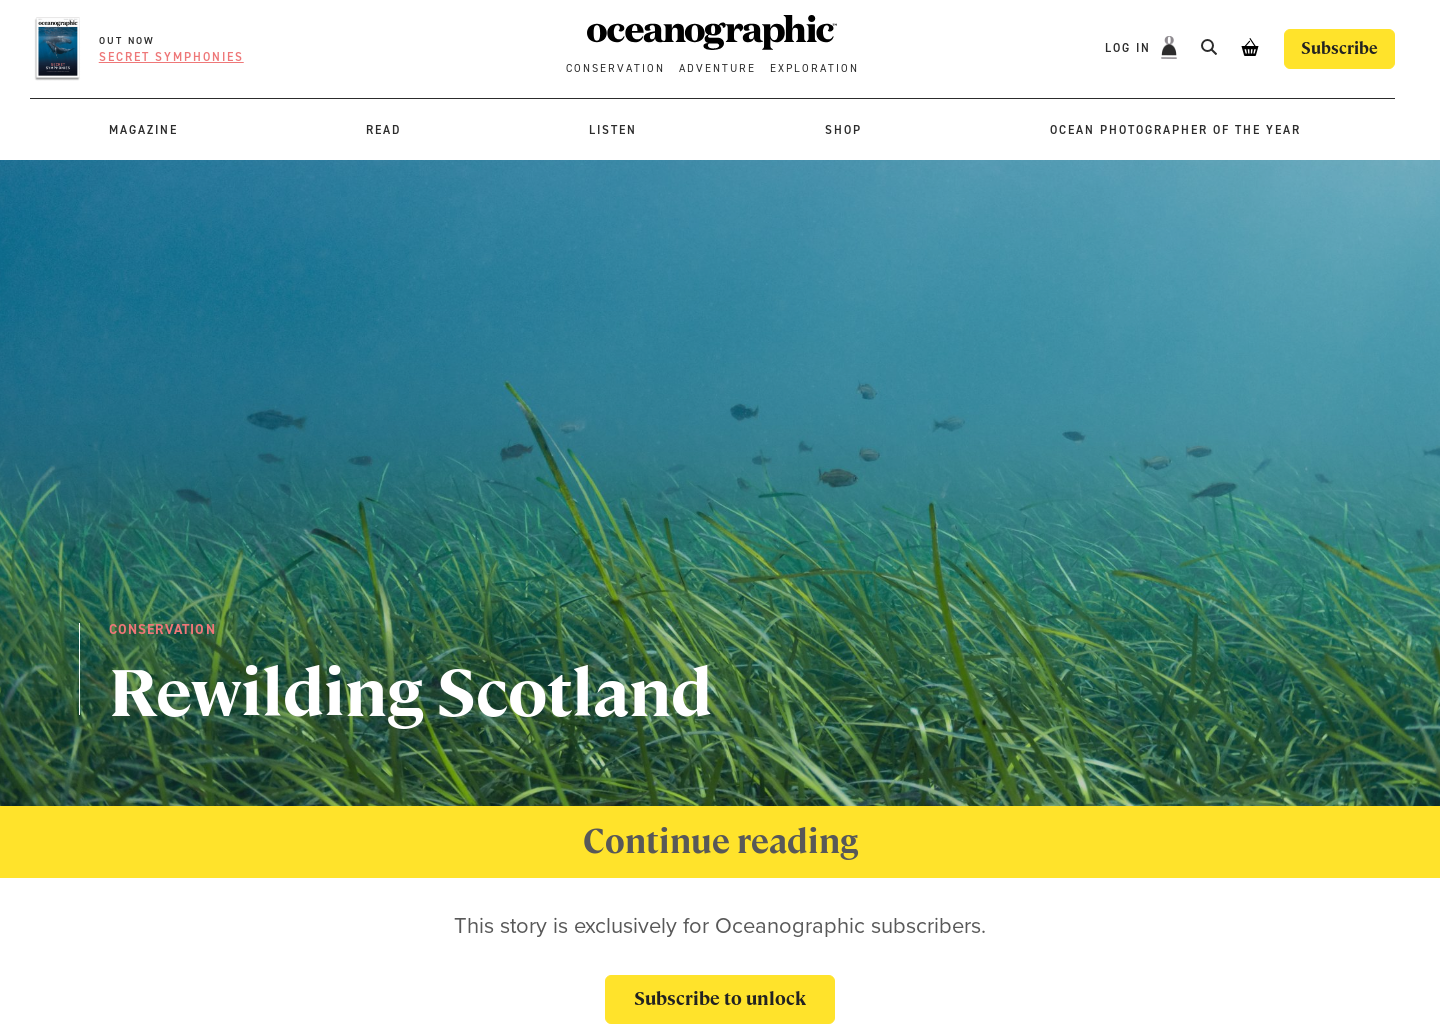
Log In (1130, 48)
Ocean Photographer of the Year (1175, 130)
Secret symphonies (171, 57)
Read (383, 130)
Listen (613, 130)
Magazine (143, 130)
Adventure (717, 68)
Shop (843, 130)
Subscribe (1339, 48)
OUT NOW (127, 40)
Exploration (814, 68)
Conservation (615, 68)
